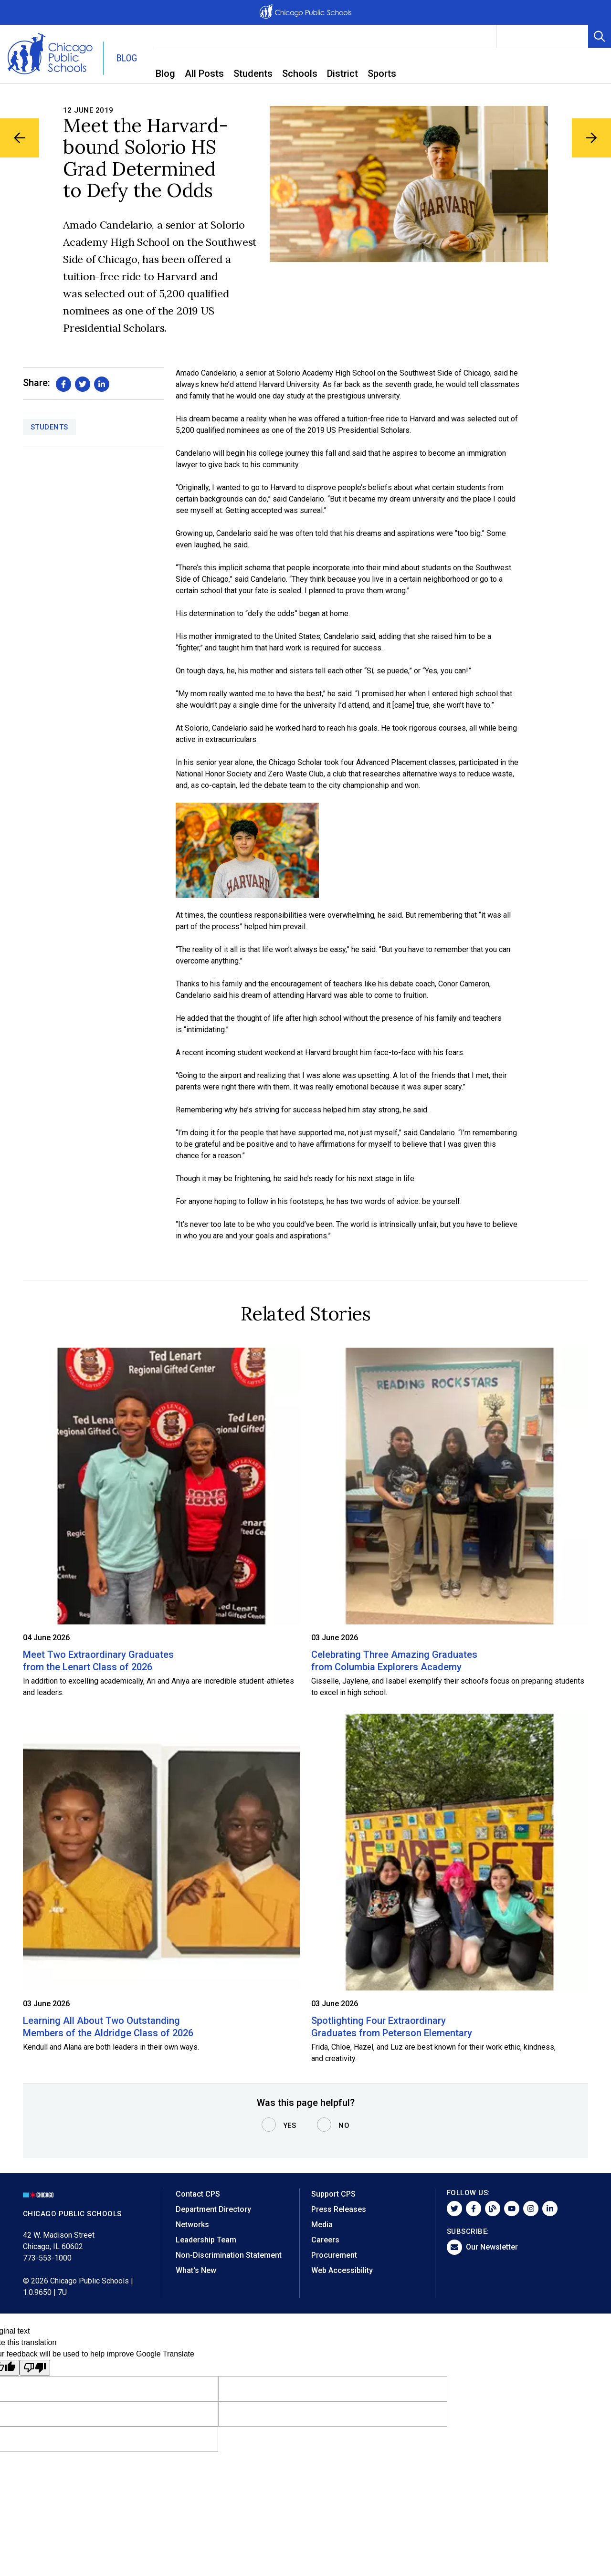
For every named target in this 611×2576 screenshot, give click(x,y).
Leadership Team (206, 2239)
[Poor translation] (35, 2368)
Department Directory (213, 2209)
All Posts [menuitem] (204, 73)
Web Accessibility (342, 2270)
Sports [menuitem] (382, 73)
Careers (325, 2239)
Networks (192, 2224)
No (343, 2125)
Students (49, 427)
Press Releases (338, 2209)
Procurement (334, 2255)
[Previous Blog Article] (20, 138)
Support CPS (333, 2194)
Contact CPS (198, 2194)
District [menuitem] (342, 73)
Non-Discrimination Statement (229, 2255)
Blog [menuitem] (165, 73)
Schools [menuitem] (299, 73)
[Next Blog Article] (591, 138)
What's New (196, 2270)
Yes (289, 2125)
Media (322, 2224)
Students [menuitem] (253, 73)
